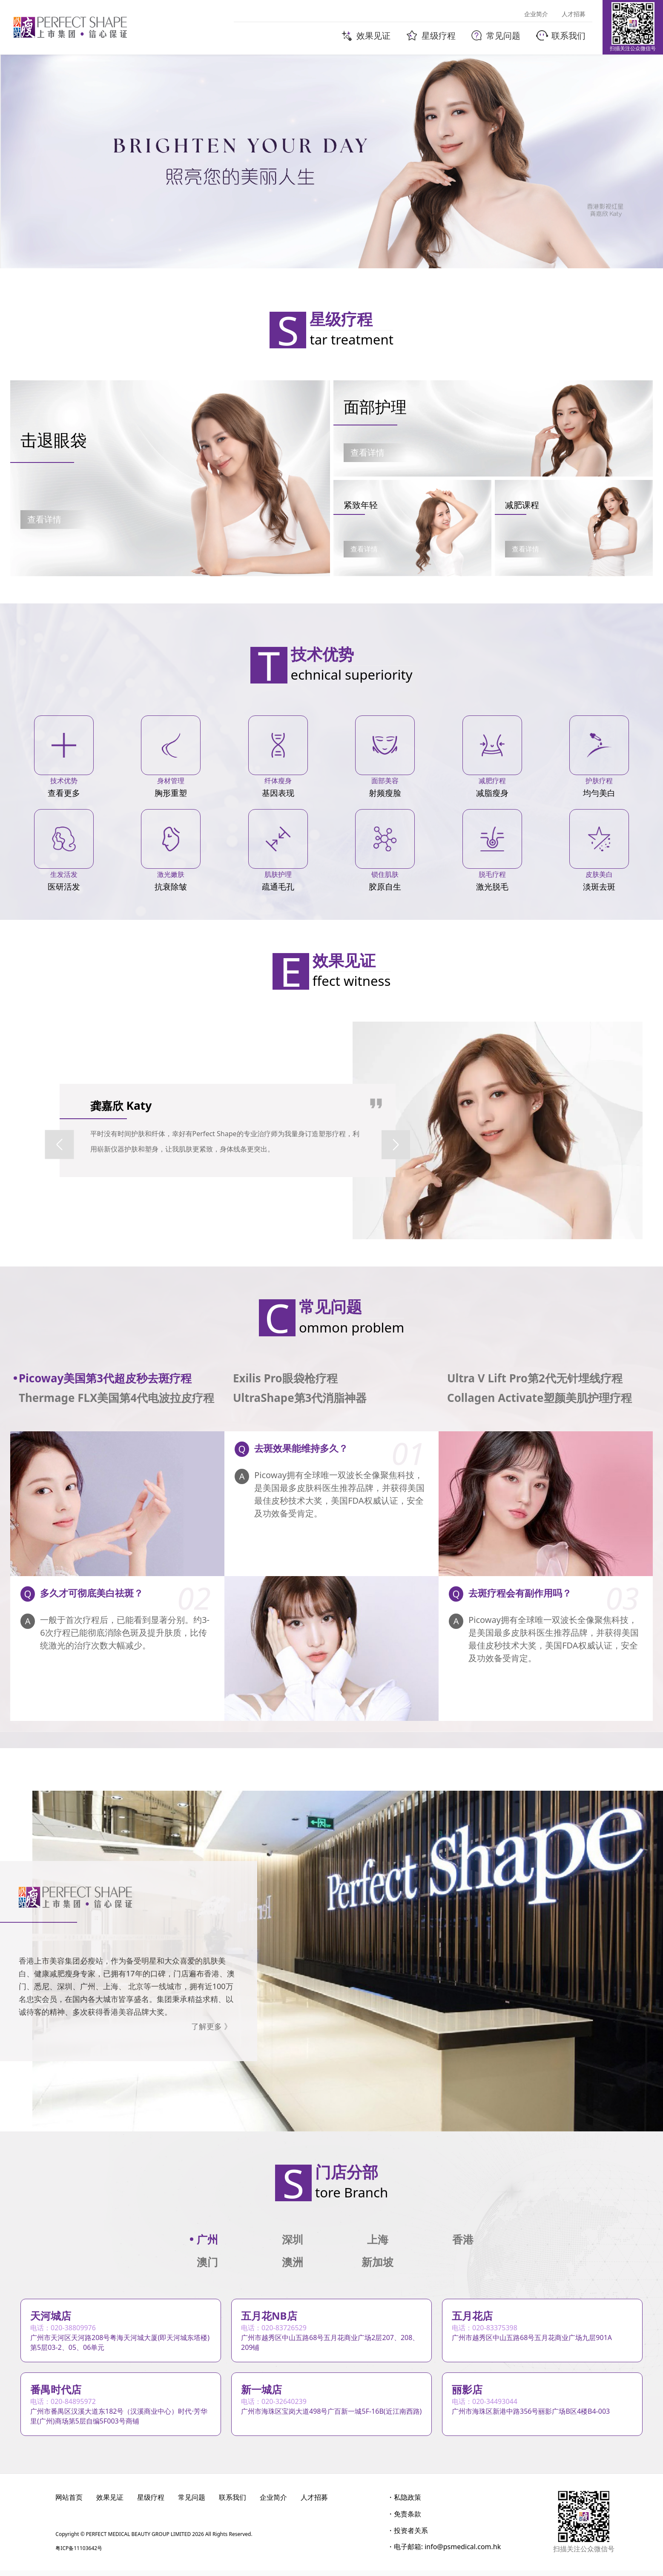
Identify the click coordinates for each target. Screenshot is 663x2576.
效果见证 (109, 2502)
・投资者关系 (407, 2536)
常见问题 (191, 2502)
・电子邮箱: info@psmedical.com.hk (444, 2552)
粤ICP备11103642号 (78, 2553)
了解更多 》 (211, 2026)
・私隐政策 (404, 2502)
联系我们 (232, 2502)
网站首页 (69, 2502)
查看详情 (44, 519)
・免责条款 (404, 2519)
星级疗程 (150, 2502)
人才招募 (314, 2502)
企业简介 (273, 2502)
